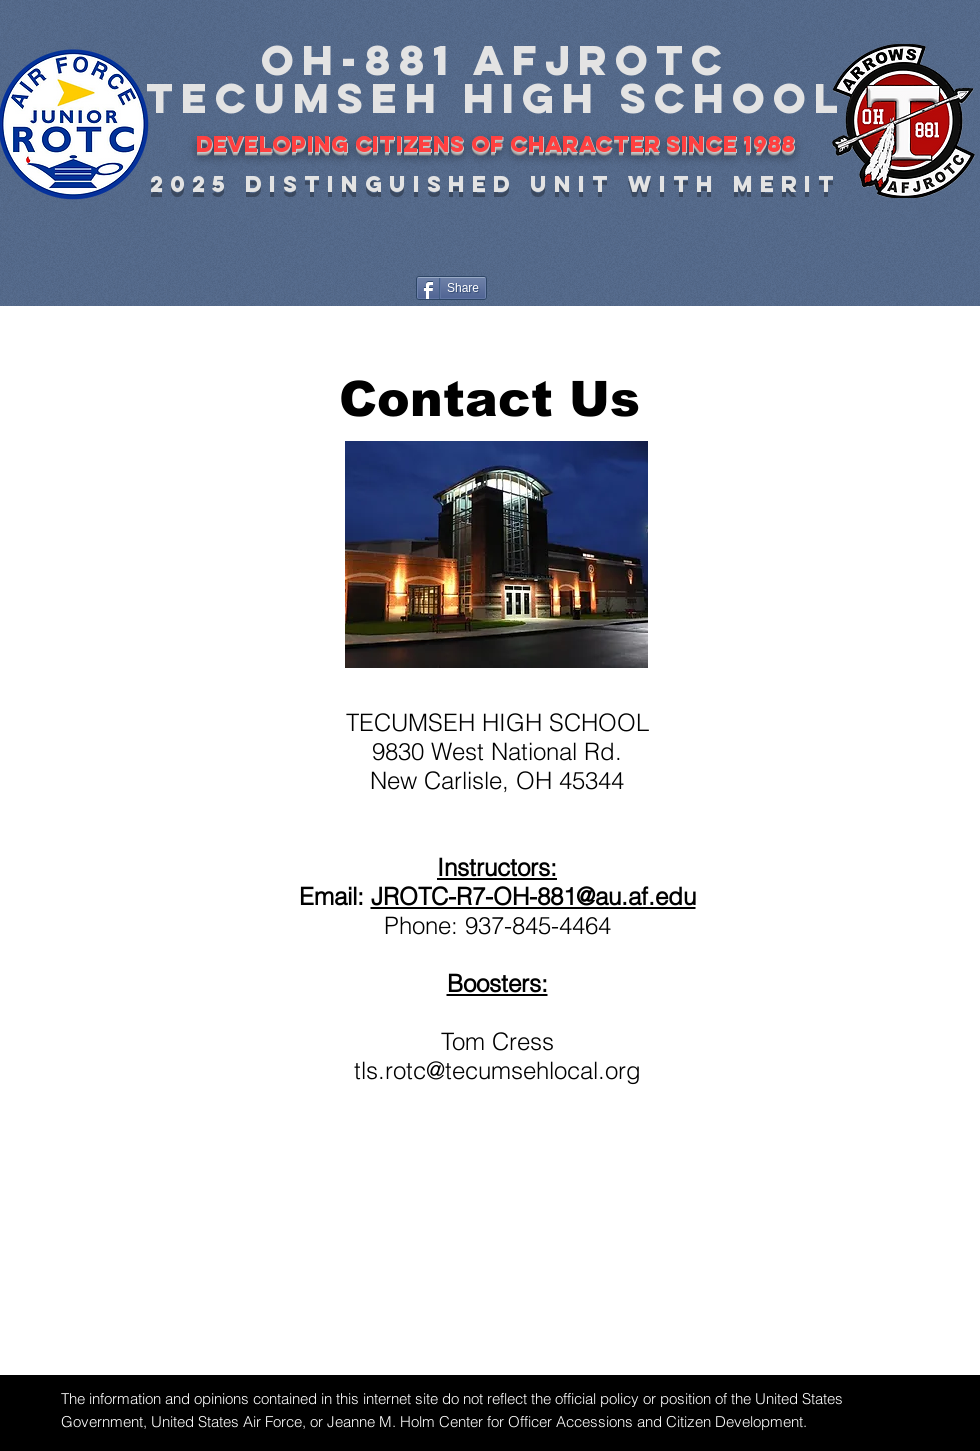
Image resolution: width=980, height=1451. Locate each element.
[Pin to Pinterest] (556, 287)
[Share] (451, 288)
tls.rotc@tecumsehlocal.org (497, 1070)
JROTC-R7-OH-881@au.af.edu (533, 896)
